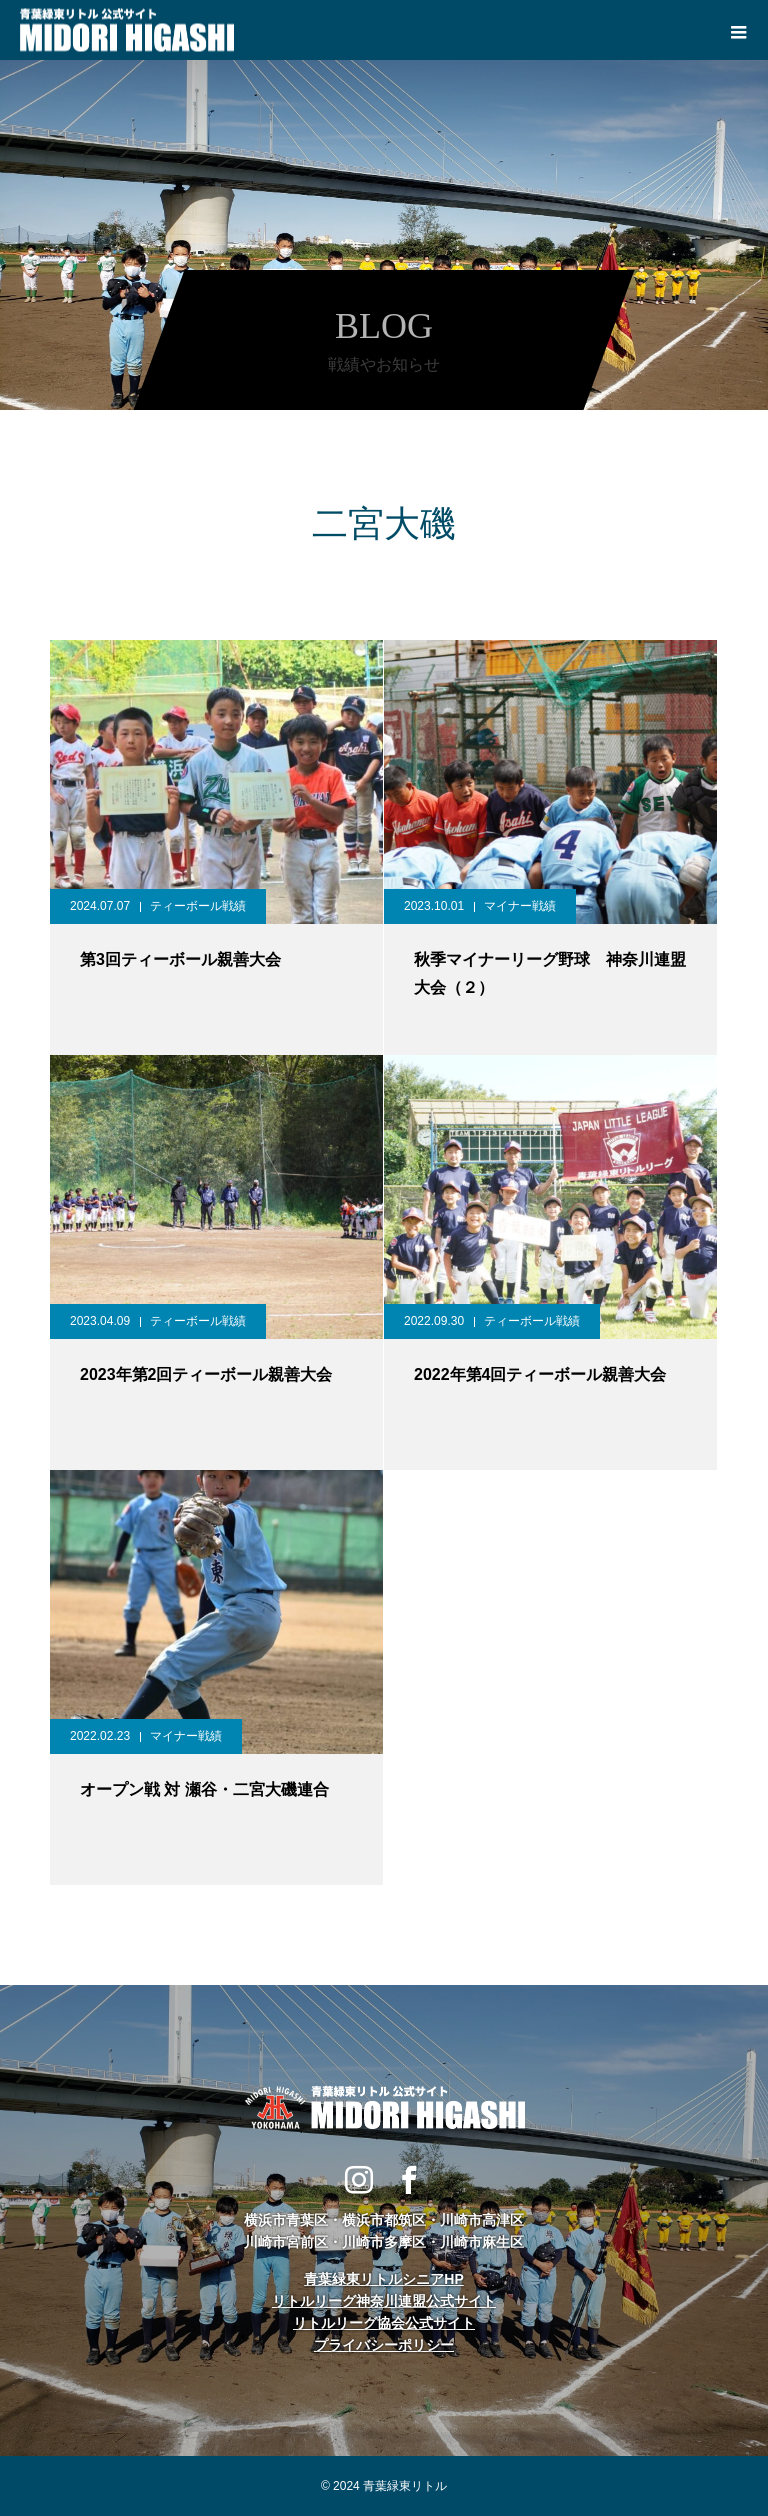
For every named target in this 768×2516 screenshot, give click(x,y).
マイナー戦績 (520, 906)
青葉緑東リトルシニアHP (383, 2279)
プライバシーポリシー (384, 2345)
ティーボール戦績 (198, 906)
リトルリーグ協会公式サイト (384, 2323)
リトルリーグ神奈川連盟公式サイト (384, 2301)
